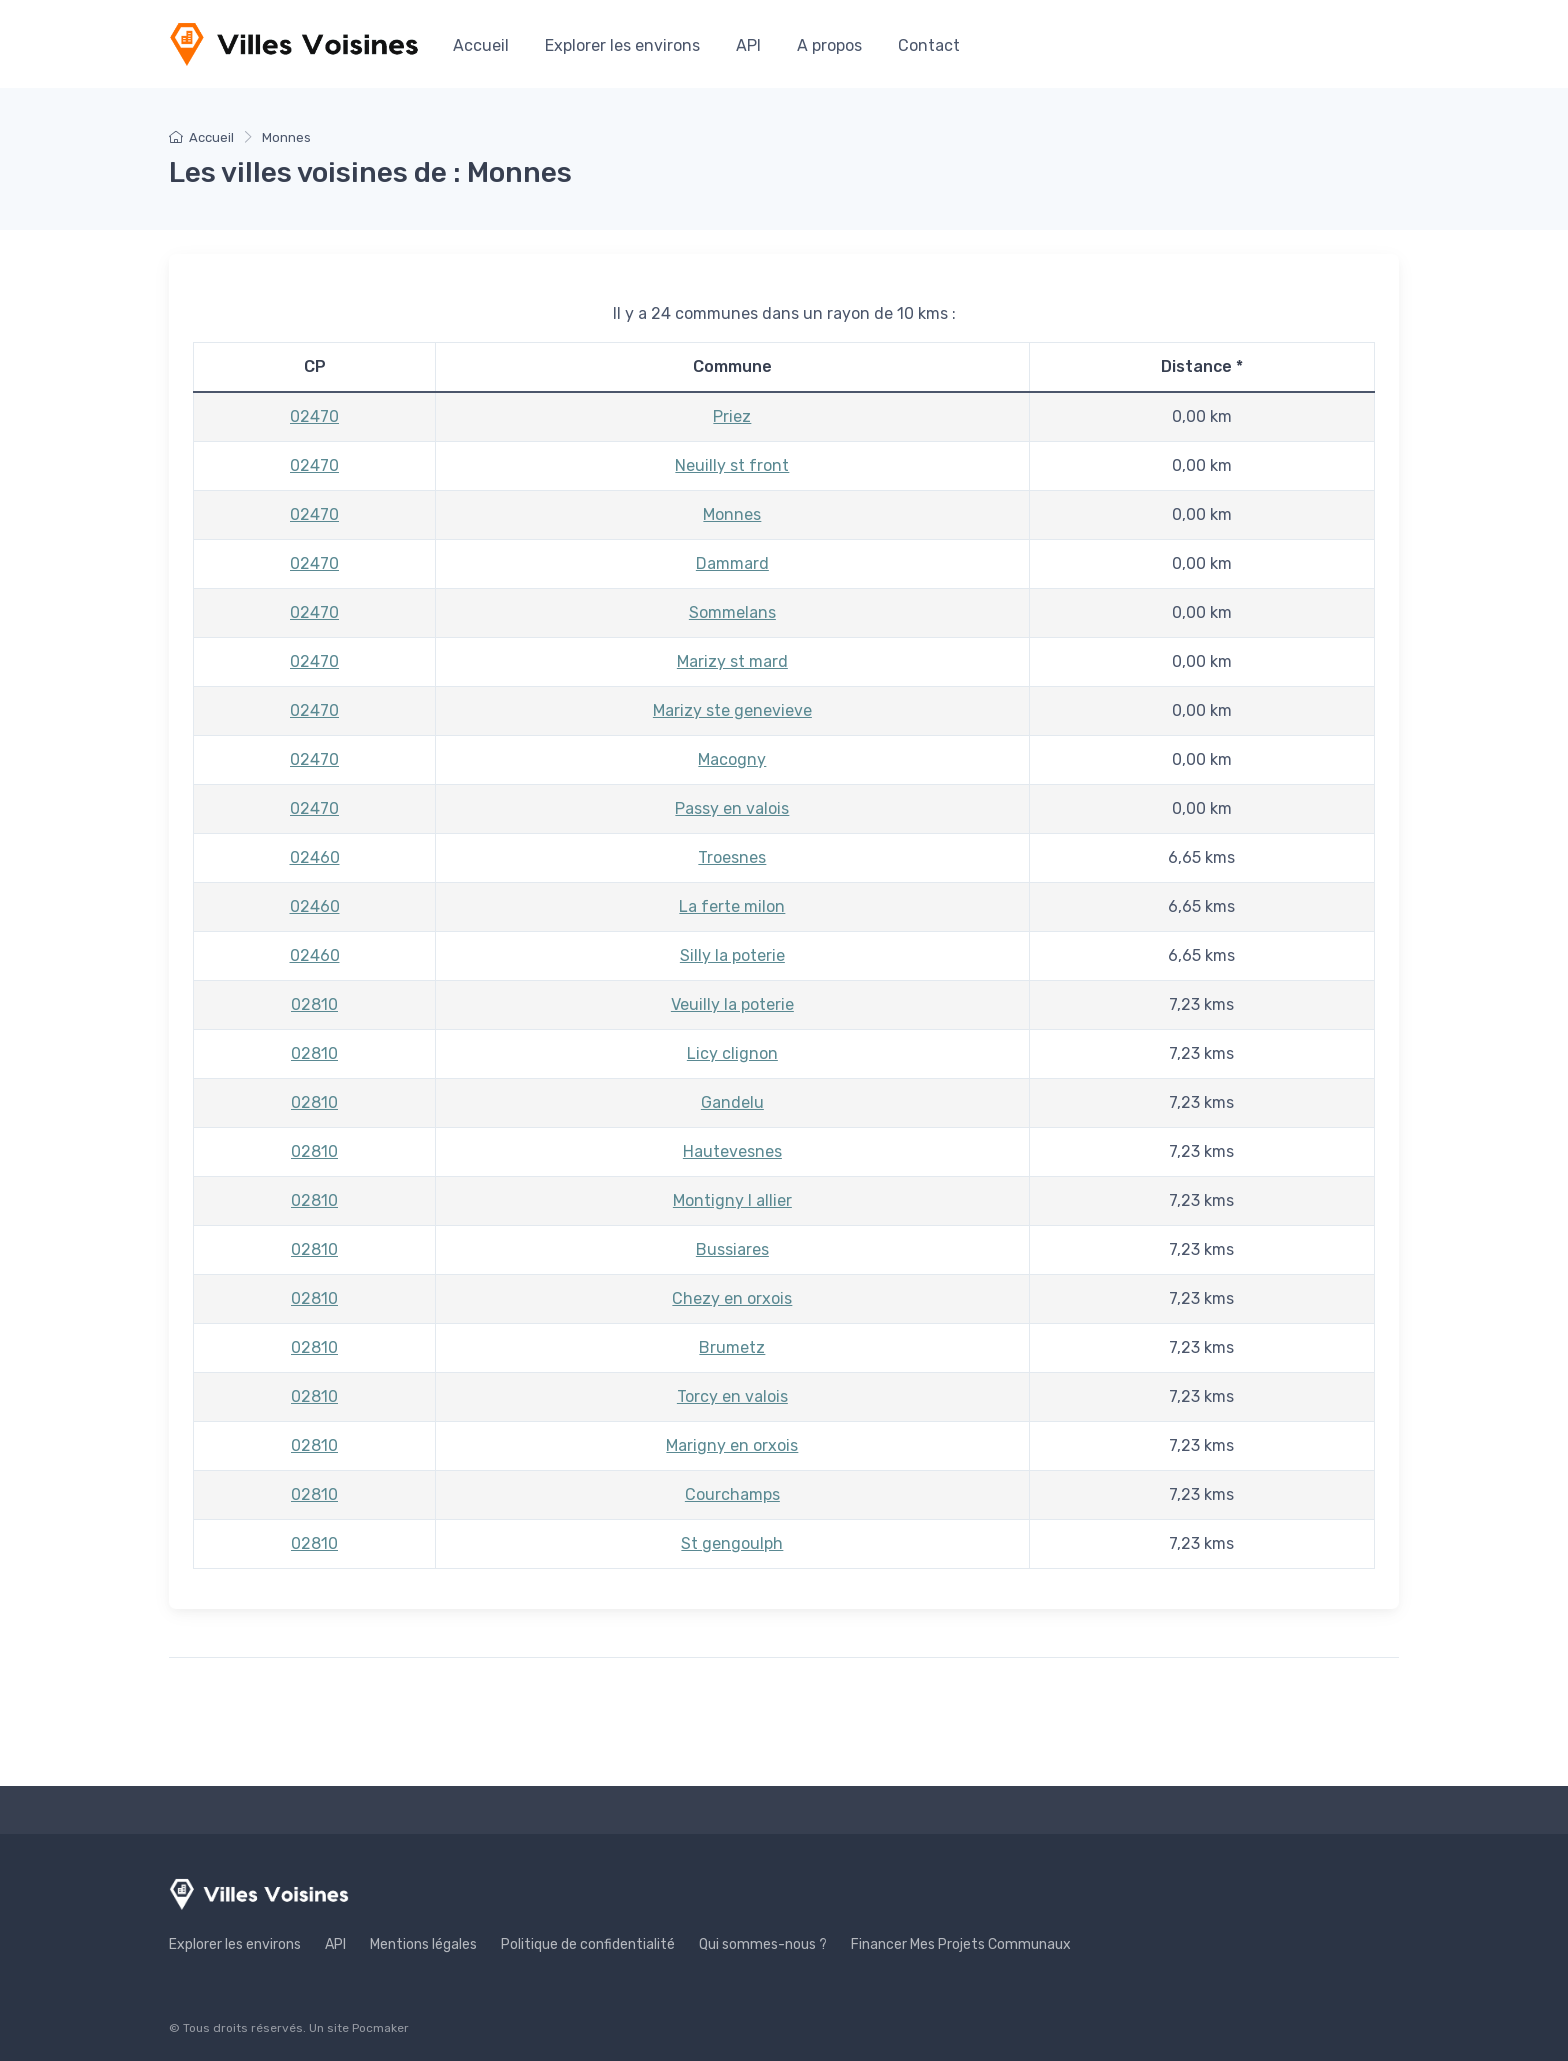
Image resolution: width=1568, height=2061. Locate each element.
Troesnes (732, 857)
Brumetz (732, 1347)
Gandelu (732, 1102)
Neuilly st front (732, 465)
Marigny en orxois (732, 1445)
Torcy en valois (732, 1396)
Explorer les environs (622, 45)
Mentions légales (423, 1944)
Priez (732, 416)
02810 (314, 1004)
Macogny (732, 759)
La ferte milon (732, 906)
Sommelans (732, 612)
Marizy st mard (732, 661)
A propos (829, 45)
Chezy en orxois (732, 1298)
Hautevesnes (732, 1151)
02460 (315, 857)
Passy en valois (732, 808)
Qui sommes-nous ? (763, 1944)
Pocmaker (380, 2028)
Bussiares (732, 1249)
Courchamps (732, 1494)
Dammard (732, 563)
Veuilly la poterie (732, 1004)
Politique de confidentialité (588, 1944)
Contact (929, 45)
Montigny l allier (732, 1200)
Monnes (732, 514)
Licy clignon (732, 1053)
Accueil (481, 45)
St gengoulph (732, 1543)
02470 (314, 416)
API (748, 45)
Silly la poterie (732, 955)
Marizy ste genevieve (732, 710)
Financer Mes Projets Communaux (961, 1944)
